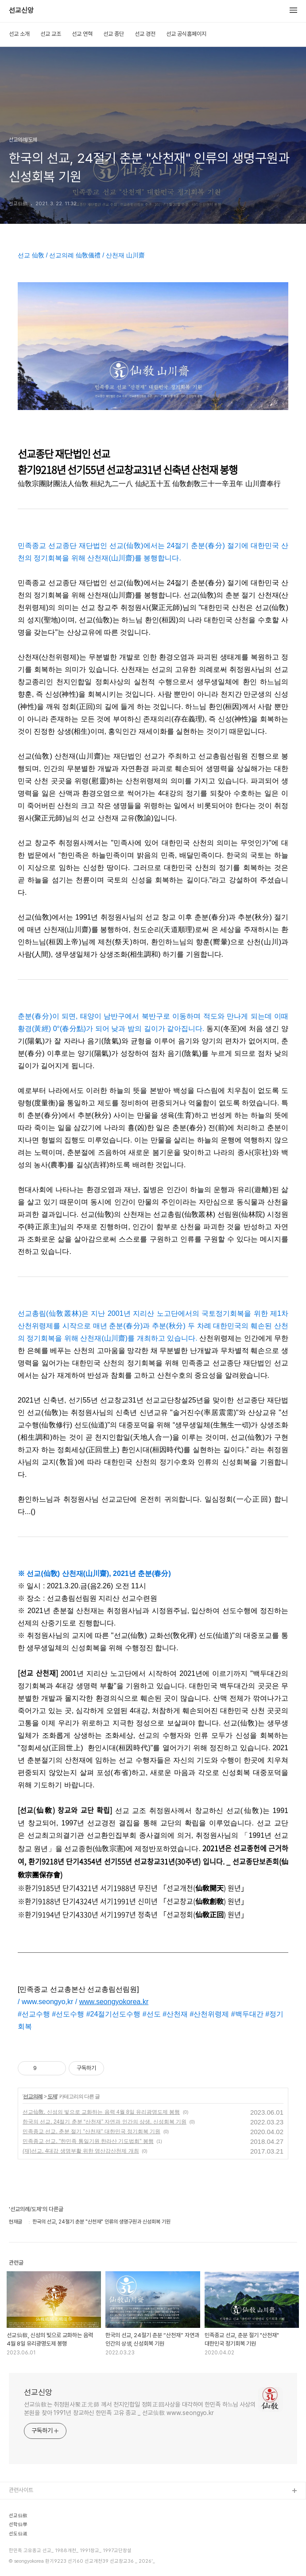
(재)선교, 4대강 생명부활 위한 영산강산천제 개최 (81, 2151)
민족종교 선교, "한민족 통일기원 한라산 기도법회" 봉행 (88, 2141)
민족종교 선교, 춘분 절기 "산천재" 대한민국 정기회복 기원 (91, 2131)
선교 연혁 (82, 34)
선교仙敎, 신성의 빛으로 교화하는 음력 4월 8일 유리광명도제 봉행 (101, 2112)
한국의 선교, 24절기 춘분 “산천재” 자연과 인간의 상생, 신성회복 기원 (104, 2122)
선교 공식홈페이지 (186, 34)
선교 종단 (113, 34)
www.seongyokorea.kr (114, 2001)
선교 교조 (50, 34)
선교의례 (33, 2096)
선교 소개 (19, 34)
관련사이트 (21, 2490)
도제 (52, 2096)
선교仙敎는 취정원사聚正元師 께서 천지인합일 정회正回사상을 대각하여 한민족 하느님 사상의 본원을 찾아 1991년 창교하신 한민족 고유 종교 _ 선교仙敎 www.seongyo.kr (140, 2408)
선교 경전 (145, 34)
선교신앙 (21, 11)
